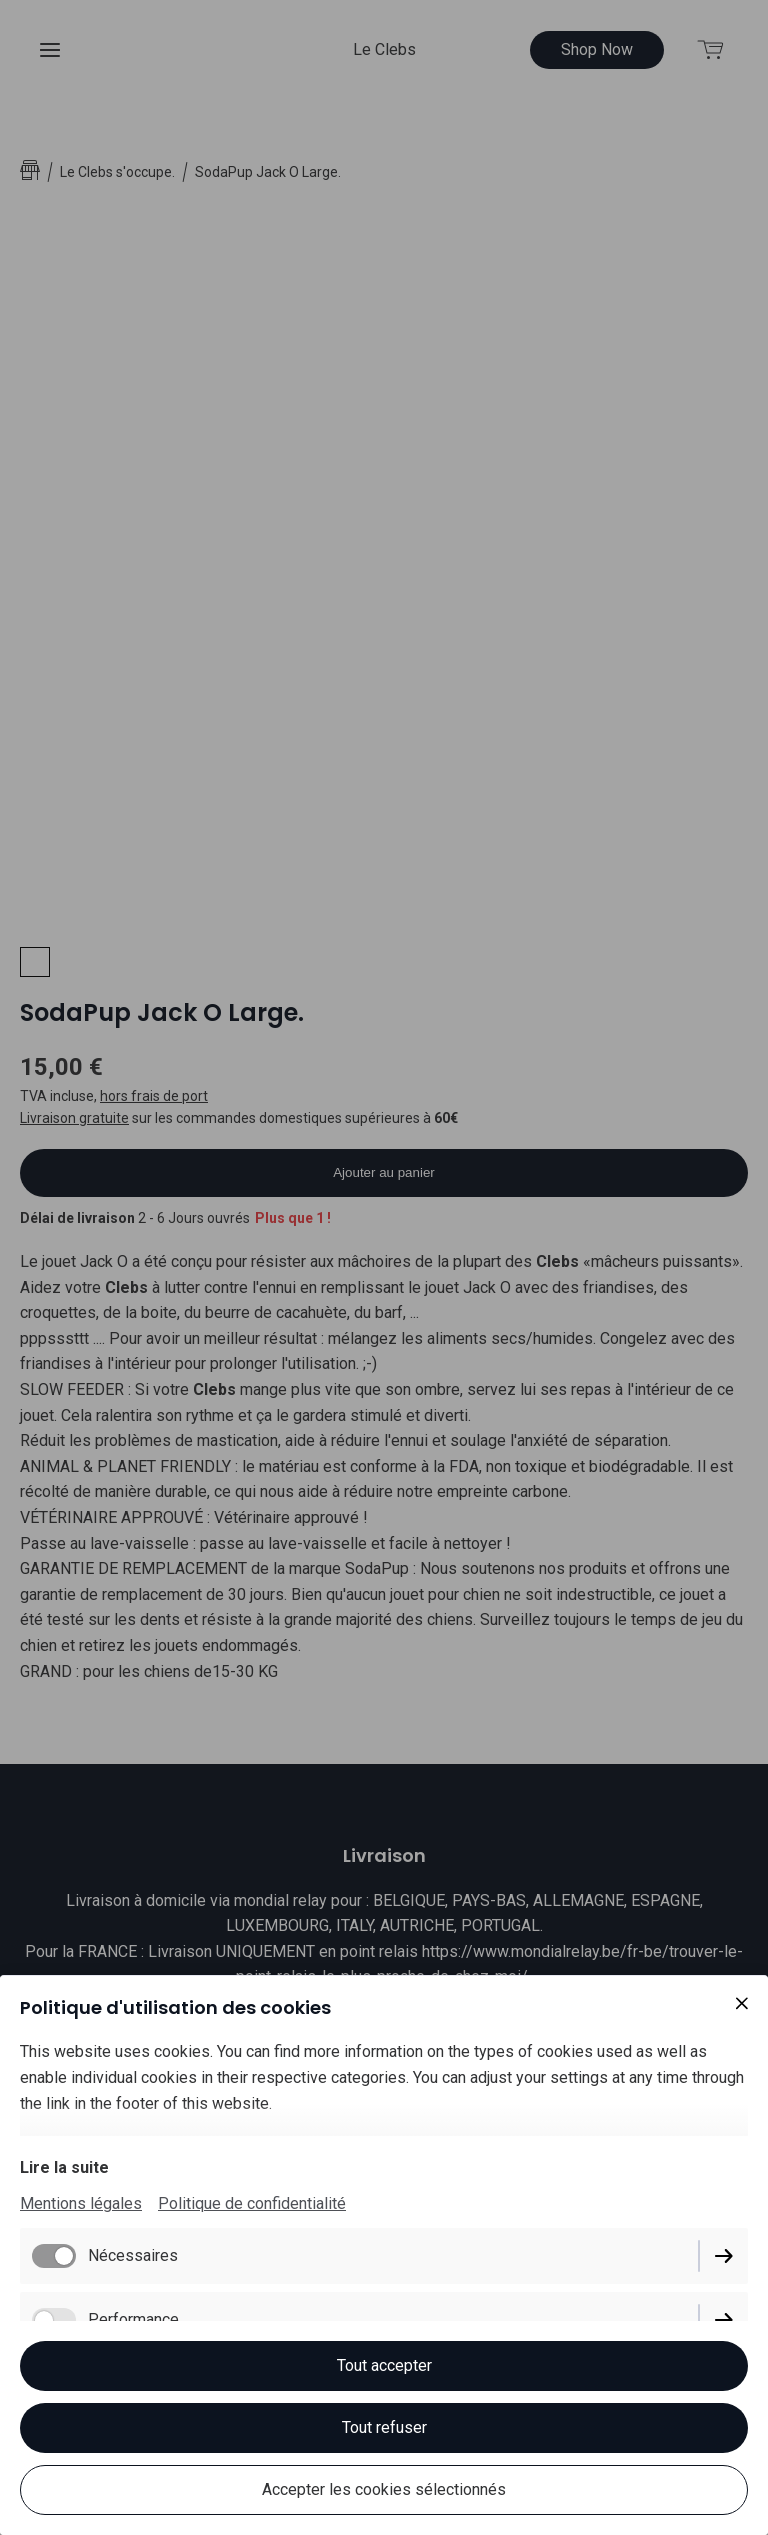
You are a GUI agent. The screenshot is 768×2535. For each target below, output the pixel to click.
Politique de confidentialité (252, 2203)
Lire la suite (64, 2167)
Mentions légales (81, 2203)
